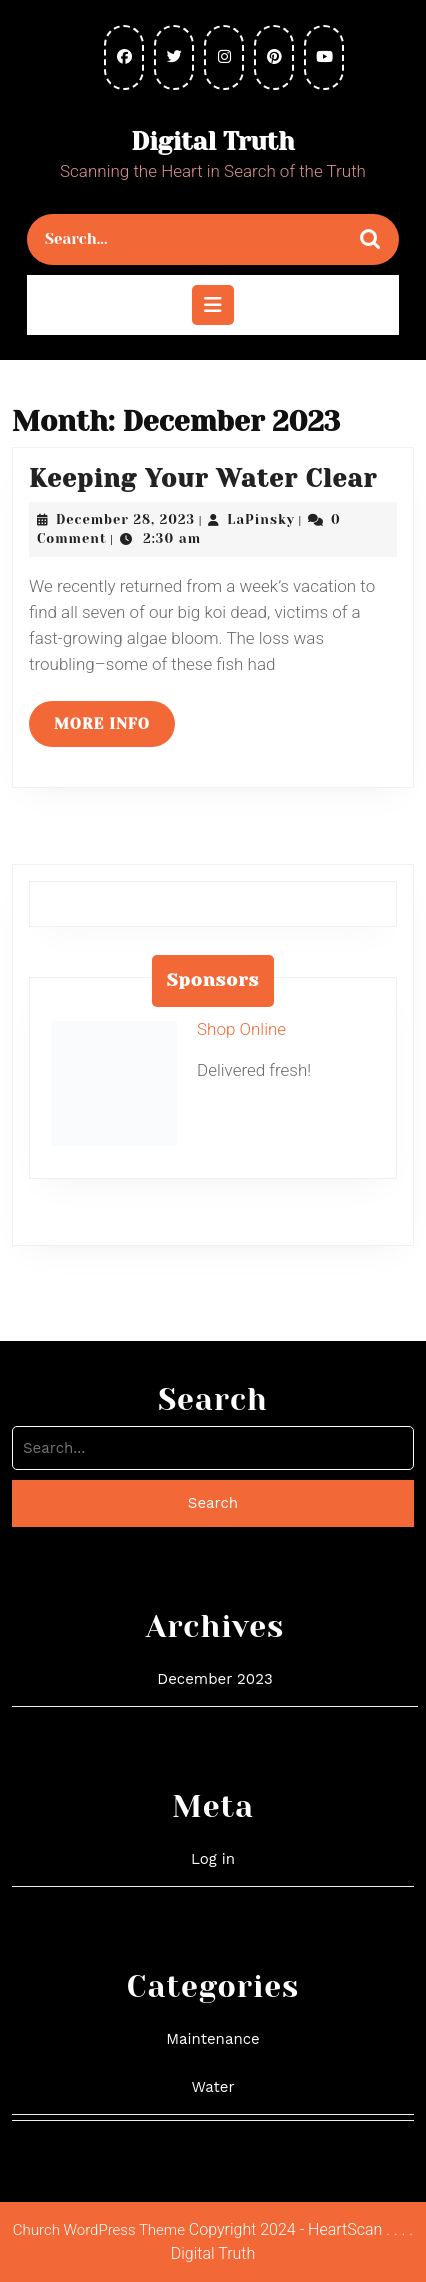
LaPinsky (261, 519)
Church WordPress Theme (99, 2230)
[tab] (213, 305)
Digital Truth (212, 141)
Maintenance (212, 2039)
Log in (213, 1859)
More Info (114, 730)
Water (212, 2087)
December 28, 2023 (125, 519)
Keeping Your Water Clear (203, 478)
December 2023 (214, 1679)
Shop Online (241, 1029)
